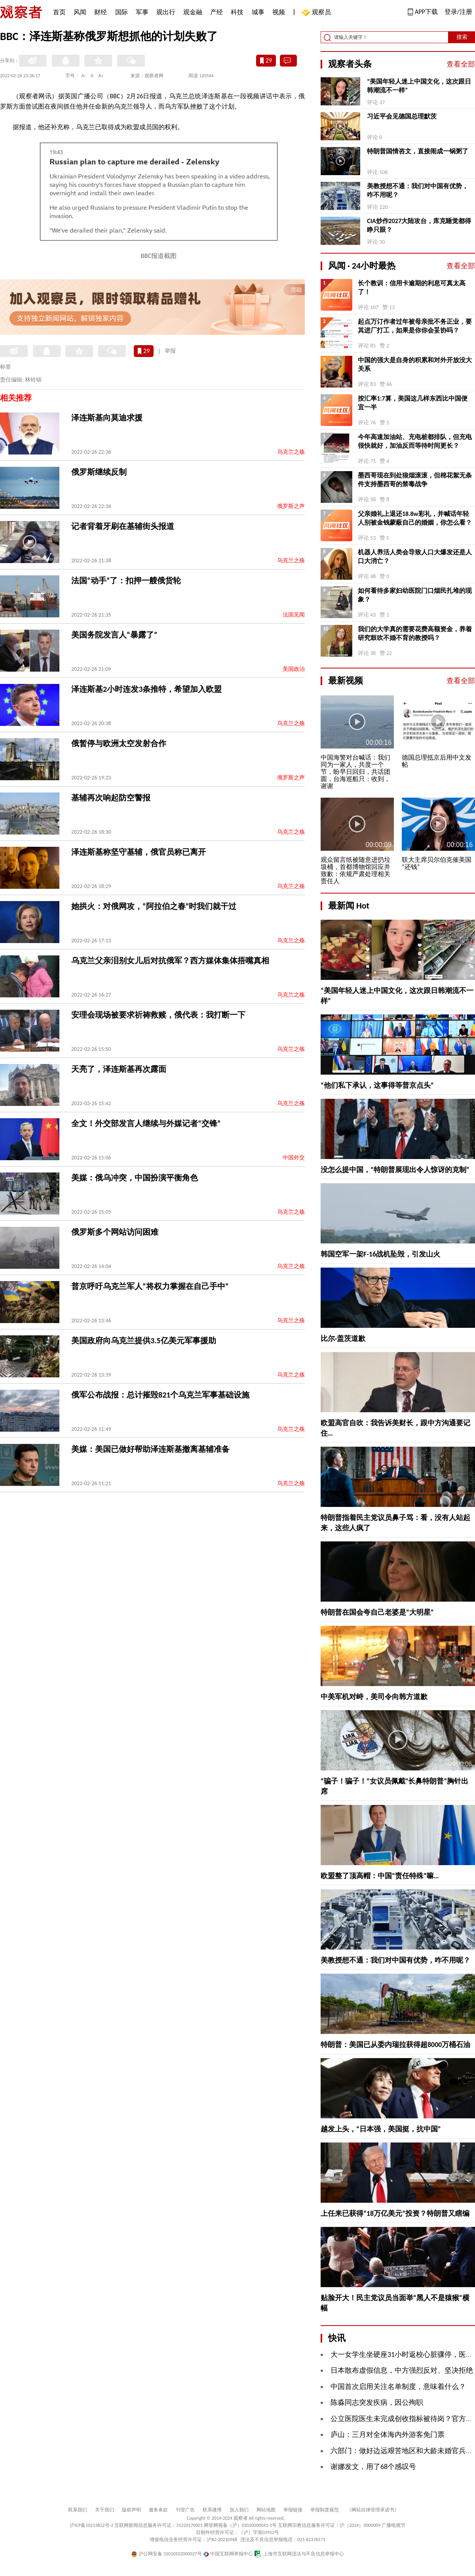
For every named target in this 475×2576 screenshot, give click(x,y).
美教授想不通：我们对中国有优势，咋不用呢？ (417, 190)
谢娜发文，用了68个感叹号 (373, 2466)
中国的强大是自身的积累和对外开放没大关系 (415, 364)
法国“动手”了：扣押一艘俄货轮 (126, 580)
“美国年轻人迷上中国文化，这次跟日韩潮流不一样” (419, 86)
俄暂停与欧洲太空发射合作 (118, 743)
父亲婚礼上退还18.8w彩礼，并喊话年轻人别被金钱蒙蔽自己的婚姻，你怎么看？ (415, 518)
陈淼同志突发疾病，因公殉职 (377, 2402)
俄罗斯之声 (291, 506)
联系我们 (77, 2510)
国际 (121, 12)
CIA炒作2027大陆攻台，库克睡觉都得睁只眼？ (419, 225)
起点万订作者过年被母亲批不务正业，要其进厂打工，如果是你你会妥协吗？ (415, 326)
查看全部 (460, 64)
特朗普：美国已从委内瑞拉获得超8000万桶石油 (396, 2044)
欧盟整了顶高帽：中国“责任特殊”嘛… (380, 1875)
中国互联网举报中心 (228, 2554)
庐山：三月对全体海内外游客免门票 (388, 2434)
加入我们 (239, 2510)
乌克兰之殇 (291, 452)
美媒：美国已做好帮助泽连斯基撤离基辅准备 (150, 1449)
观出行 (165, 12)
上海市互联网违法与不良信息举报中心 (299, 2554)
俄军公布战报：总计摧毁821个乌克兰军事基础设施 (160, 1395)
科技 (237, 12)
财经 (100, 12)
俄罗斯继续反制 (99, 472)
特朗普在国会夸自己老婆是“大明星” (377, 1612)
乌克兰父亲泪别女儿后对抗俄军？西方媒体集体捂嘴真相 (170, 960)
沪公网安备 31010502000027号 (166, 2554)
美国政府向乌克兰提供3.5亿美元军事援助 (143, 1340)
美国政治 (294, 669)
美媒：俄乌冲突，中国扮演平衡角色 (134, 1177)
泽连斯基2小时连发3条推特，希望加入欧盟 (146, 689)
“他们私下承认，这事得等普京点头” (377, 1085)
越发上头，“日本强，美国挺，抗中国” (381, 2129)
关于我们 (104, 2510)
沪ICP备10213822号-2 (91, 2525)
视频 (278, 12)
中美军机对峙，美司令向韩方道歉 (374, 1696)
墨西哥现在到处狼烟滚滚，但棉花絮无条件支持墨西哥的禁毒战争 (415, 480)
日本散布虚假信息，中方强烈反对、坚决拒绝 (402, 2370)
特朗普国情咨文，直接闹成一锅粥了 (417, 151)
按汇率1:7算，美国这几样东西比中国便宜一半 (412, 403)
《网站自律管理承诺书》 (373, 2510)
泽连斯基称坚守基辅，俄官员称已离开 (138, 852)
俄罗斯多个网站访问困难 (114, 1232)
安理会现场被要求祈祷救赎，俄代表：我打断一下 (158, 1015)
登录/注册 (458, 11)
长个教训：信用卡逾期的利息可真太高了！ (412, 287)
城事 (258, 12)
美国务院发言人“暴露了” (114, 635)
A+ (101, 75)
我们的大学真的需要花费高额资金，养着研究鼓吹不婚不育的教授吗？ (415, 633)
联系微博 (212, 2510)
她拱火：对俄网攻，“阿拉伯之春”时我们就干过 (153, 906)
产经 (216, 12)
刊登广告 (185, 2510)
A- (84, 75)
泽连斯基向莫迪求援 (106, 417)
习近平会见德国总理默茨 (402, 116)
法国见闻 (294, 614)
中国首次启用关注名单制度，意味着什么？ (398, 2386)
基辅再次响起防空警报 (110, 797)
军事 (142, 12)
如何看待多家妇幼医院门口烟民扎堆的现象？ (415, 595)
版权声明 (131, 2510)
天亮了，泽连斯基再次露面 (118, 1069)
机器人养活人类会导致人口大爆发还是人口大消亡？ (415, 556)
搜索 (461, 37)
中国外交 (294, 1157)
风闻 (80, 12)
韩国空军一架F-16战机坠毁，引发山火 (380, 1254)
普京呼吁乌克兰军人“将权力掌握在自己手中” (149, 1286)
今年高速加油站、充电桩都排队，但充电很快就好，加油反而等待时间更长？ (415, 441)
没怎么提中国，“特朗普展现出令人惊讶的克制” (395, 1169)
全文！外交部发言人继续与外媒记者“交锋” (145, 1123)
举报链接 (292, 2510)
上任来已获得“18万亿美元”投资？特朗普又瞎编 (395, 2213)
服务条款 (158, 2510)
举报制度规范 (324, 2510)
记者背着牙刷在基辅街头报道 (122, 526)
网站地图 (266, 2510)
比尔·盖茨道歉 (343, 1338)
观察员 (317, 12)
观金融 (192, 12)
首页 (59, 12)
